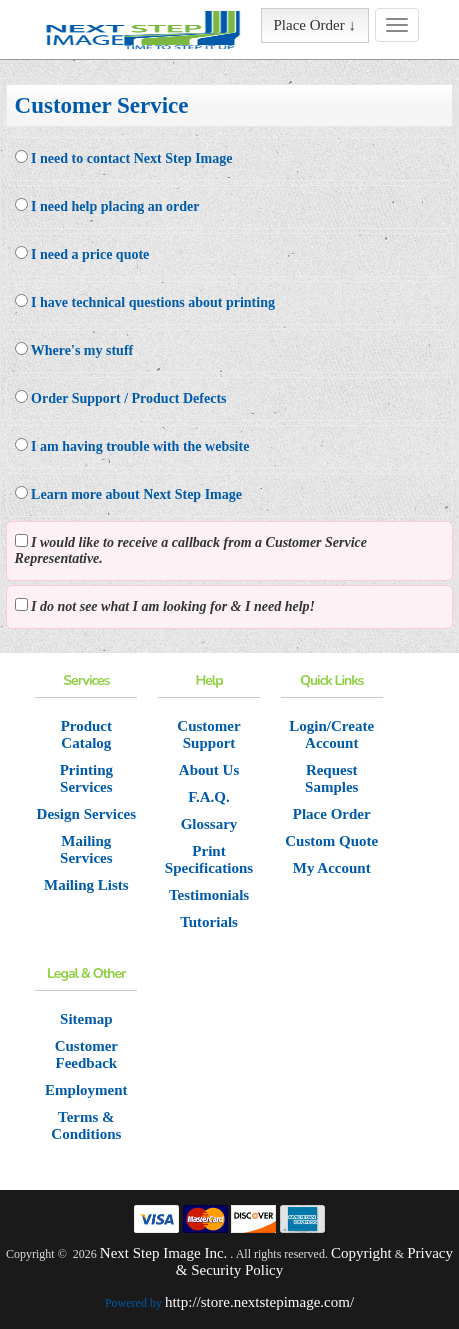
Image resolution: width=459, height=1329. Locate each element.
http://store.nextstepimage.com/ (259, 1302)
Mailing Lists (86, 885)
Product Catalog (86, 734)
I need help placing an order (107, 206)
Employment (86, 1090)
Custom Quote (331, 841)
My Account (332, 868)
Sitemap (86, 1019)
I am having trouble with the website (132, 446)
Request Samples (331, 778)
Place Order (332, 814)
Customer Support (208, 734)
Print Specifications (209, 859)
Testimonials (209, 895)
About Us (209, 770)
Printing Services (86, 778)
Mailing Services (86, 849)
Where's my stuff (74, 350)
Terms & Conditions (86, 1125)
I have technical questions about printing (145, 302)
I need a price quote (82, 254)
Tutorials (209, 922)
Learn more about (128, 494)
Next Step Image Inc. (163, 1253)
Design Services (87, 814)
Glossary (209, 824)
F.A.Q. (209, 797)
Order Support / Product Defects (121, 398)
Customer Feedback (86, 1054)
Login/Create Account (331, 734)
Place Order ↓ (315, 25)
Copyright (361, 1253)
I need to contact (124, 158)
